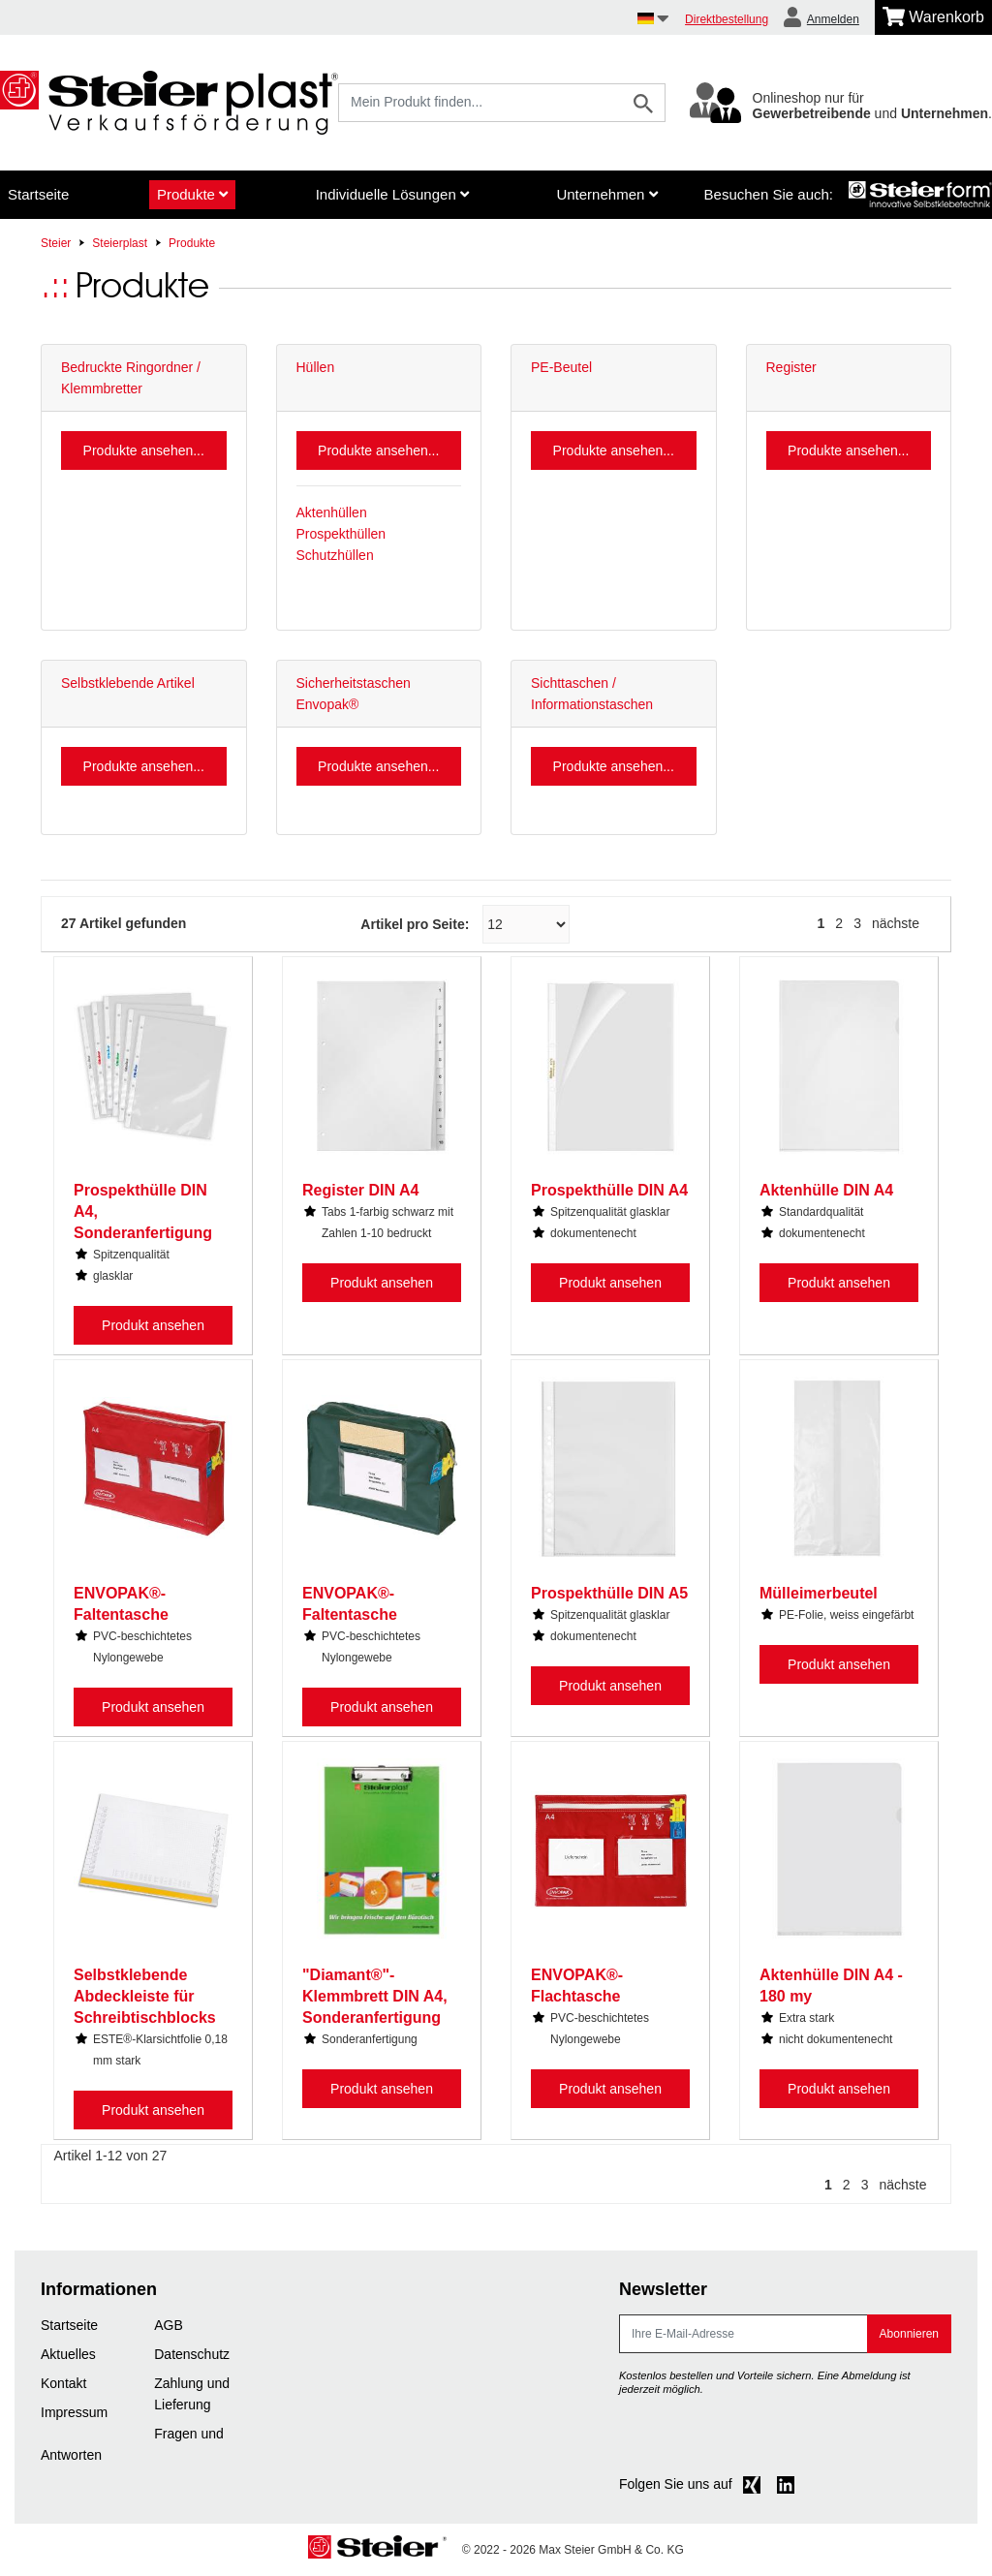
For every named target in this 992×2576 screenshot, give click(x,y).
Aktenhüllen (331, 512)
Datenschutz (192, 2354)
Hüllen (315, 367)
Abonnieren (909, 2334)
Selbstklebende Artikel (128, 683)
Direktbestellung (726, 19)
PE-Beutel (561, 367)
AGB (168, 2325)
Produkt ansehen (153, 1325)
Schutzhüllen (335, 555)
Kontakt (63, 2383)
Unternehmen (606, 194)
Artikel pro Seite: (414, 924)
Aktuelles (68, 2354)
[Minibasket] (933, 17)
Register (791, 367)
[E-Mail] (743, 2333)
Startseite (38, 194)
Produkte (192, 194)
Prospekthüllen (341, 534)
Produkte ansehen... (143, 450)
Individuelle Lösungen (392, 194)
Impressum (74, 2412)
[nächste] (901, 923)
